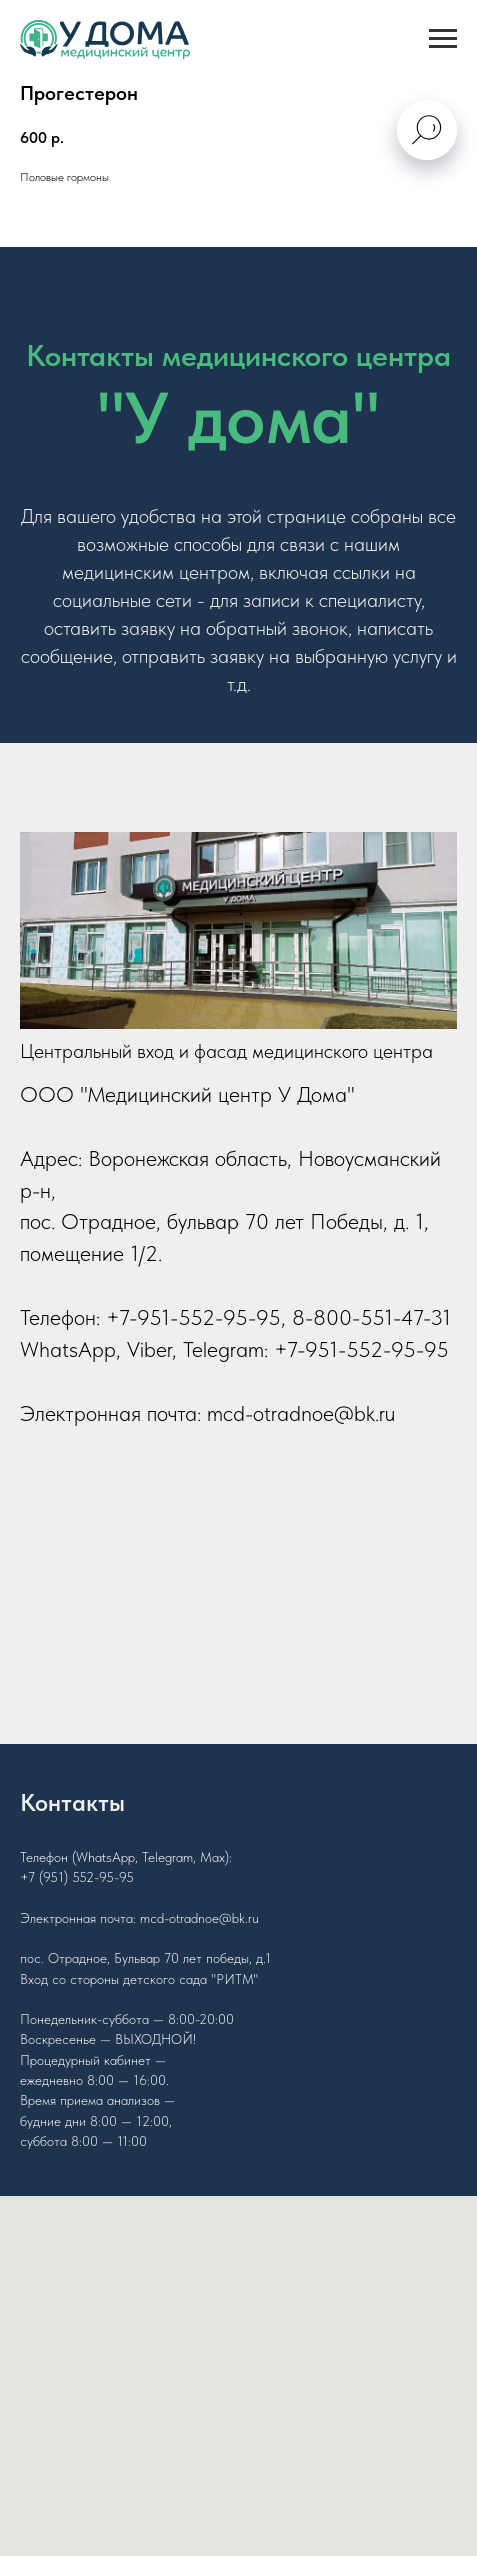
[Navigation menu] (443, 39)
